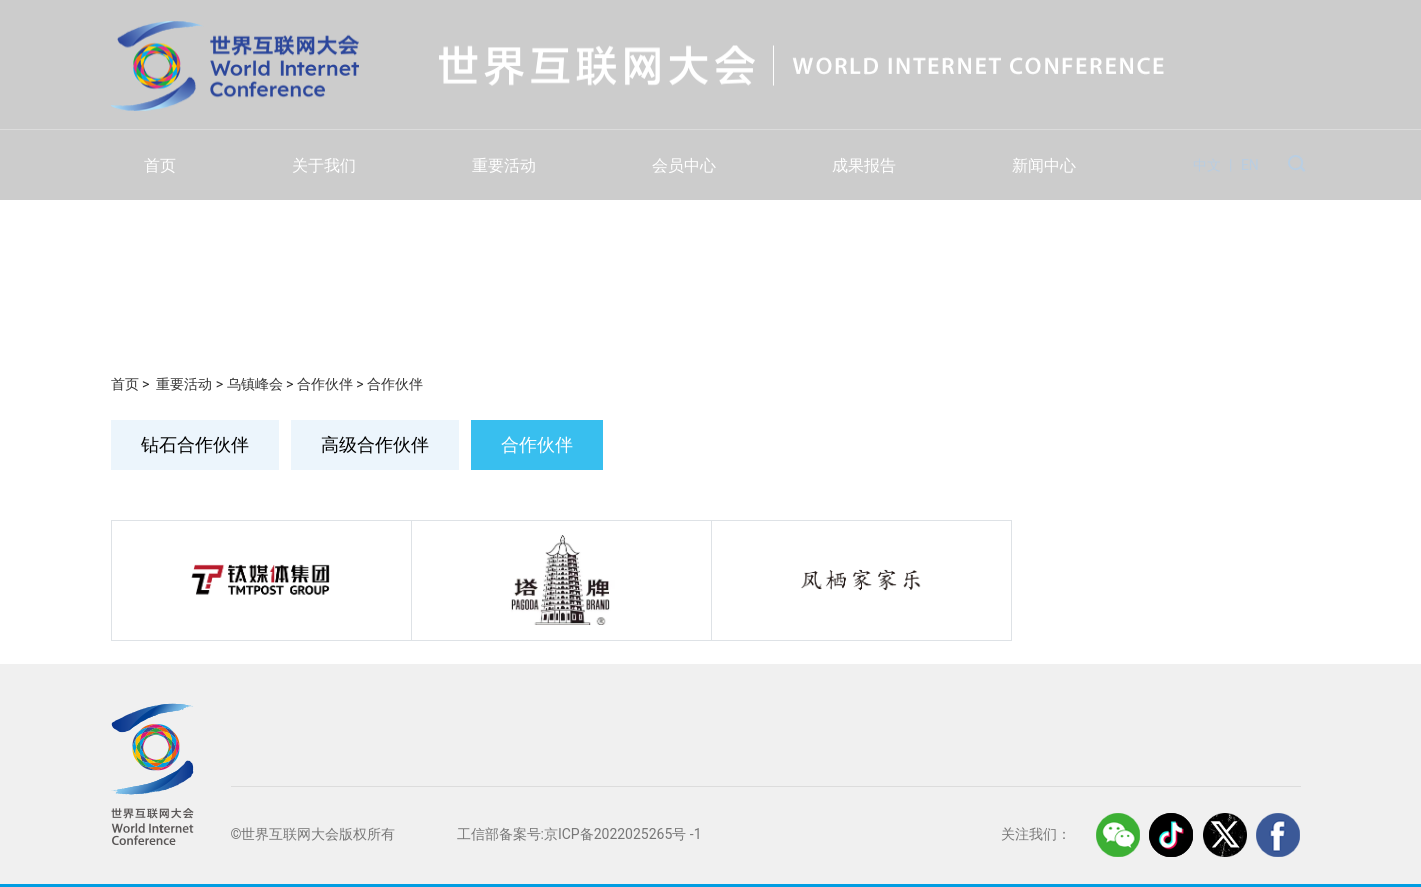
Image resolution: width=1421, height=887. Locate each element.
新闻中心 (1044, 165)
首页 (160, 165)
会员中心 (684, 165)
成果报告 (864, 165)
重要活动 (504, 165)
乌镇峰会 (255, 384)
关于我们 (324, 165)
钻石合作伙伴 (195, 444)
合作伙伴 (325, 384)
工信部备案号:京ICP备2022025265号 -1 (579, 834)
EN (1250, 165)
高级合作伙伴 (375, 444)
